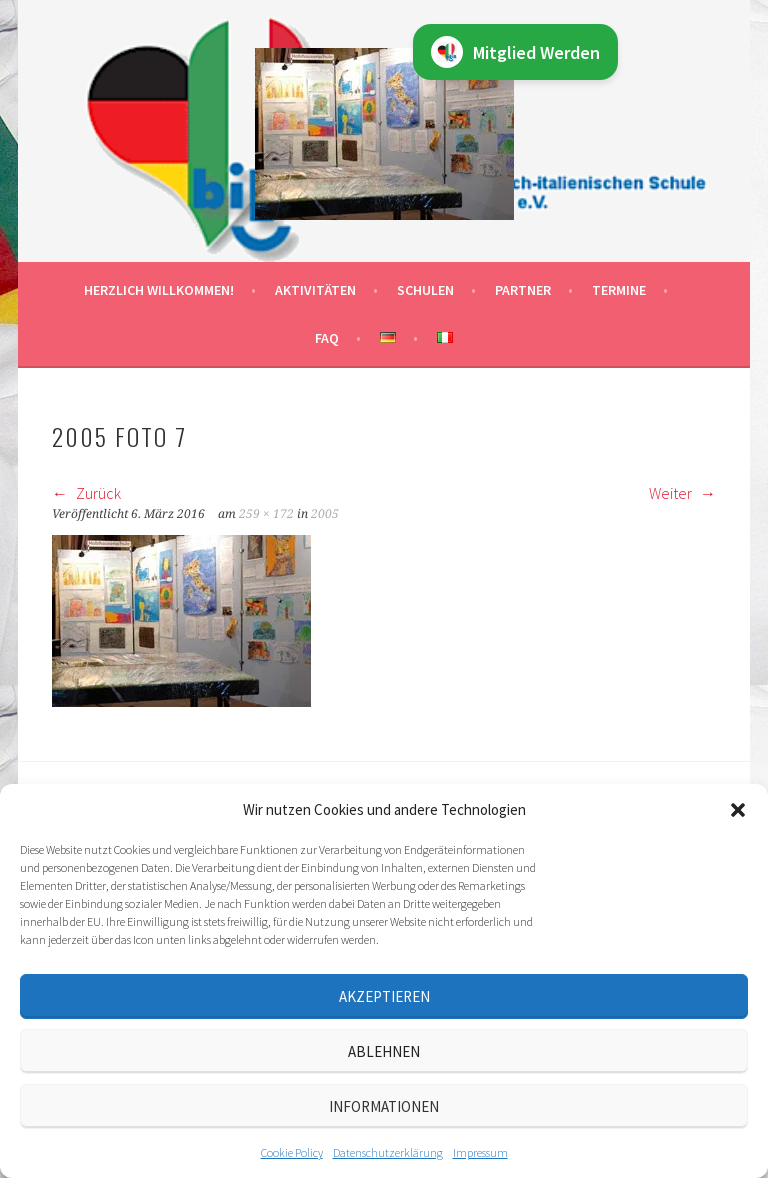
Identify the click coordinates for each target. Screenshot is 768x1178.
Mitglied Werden (515, 52)
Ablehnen (384, 1051)
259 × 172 (266, 514)
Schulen (425, 290)
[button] (738, 810)
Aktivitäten (315, 290)
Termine (619, 290)
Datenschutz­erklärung (388, 1152)
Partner (523, 290)
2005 (325, 514)
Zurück (86, 493)
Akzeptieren (384, 996)
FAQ (327, 338)
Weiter (682, 493)
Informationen (384, 1106)
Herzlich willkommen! (159, 290)
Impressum (480, 1152)
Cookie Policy (292, 1152)
